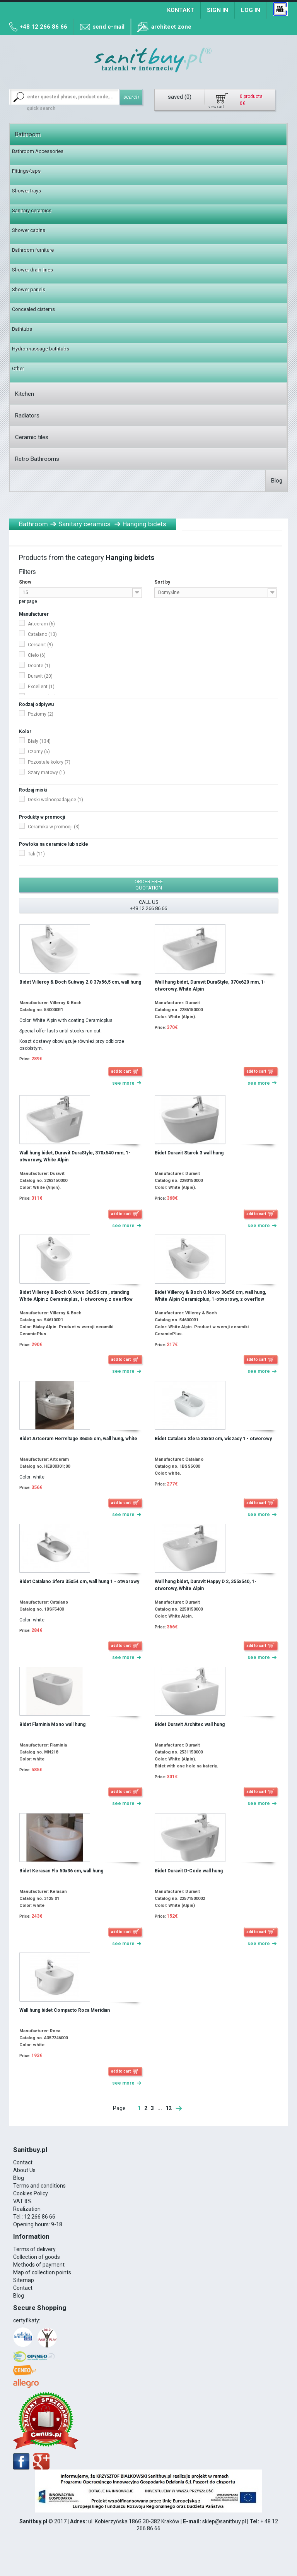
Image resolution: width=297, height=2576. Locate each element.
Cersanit (40, 644)
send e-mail (108, 26)
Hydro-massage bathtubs (40, 349)
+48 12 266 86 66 (43, 26)
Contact (22, 2162)
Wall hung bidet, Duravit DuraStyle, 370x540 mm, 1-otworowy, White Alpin (74, 1156)
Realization (27, 2209)
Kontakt (180, 10)
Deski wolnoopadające (55, 799)
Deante (39, 665)
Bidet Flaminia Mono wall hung (52, 1724)
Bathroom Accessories (37, 151)
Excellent (41, 686)
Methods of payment (39, 2265)
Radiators (27, 415)
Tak (36, 854)
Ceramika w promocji (54, 826)
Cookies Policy (30, 2193)
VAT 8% (22, 2201)
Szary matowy (46, 772)
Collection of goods (36, 2257)
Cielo (37, 655)
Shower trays (26, 191)
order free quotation (149, 885)
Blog (276, 480)
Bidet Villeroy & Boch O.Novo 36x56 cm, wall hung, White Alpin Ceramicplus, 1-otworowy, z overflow (210, 1296)
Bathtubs (22, 329)
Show (25, 582)
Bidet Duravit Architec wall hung (190, 1724)
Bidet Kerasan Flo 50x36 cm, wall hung (61, 1871)
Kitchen (24, 393)
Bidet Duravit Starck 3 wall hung (189, 1153)
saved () (179, 96)
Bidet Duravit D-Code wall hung (189, 1871)
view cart (216, 107)
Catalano (42, 634)
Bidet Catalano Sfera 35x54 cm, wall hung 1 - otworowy (79, 1581)
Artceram (41, 624)
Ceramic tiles (31, 437)
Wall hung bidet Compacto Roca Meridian (64, 2010)
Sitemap (23, 2280)
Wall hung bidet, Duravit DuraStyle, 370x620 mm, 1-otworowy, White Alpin (210, 985)
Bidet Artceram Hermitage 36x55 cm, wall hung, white (78, 1438)
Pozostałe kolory (49, 762)
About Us (24, 2170)
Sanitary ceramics (31, 210)
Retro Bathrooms (37, 458)
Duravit (40, 676)
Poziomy (40, 714)
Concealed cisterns (33, 309)
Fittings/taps (26, 171)
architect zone (171, 26)
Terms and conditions (39, 2186)
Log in (250, 10)
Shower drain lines (32, 270)
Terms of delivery (34, 2249)
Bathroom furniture (33, 250)
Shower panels (28, 289)
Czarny (39, 751)
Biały (39, 741)
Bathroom (28, 134)
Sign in (217, 10)
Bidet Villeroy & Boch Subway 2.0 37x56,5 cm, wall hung (80, 982)
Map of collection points (42, 2272)
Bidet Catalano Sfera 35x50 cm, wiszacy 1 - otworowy (213, 1438)
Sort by (162, 582)
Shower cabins (28, 230)
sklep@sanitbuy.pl (224, 2521)
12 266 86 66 (39, 2217)
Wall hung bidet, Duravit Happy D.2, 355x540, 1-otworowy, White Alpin (205, 1585)
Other (18, 368)
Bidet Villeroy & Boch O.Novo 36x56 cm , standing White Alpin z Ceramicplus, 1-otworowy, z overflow (76, 1296)
